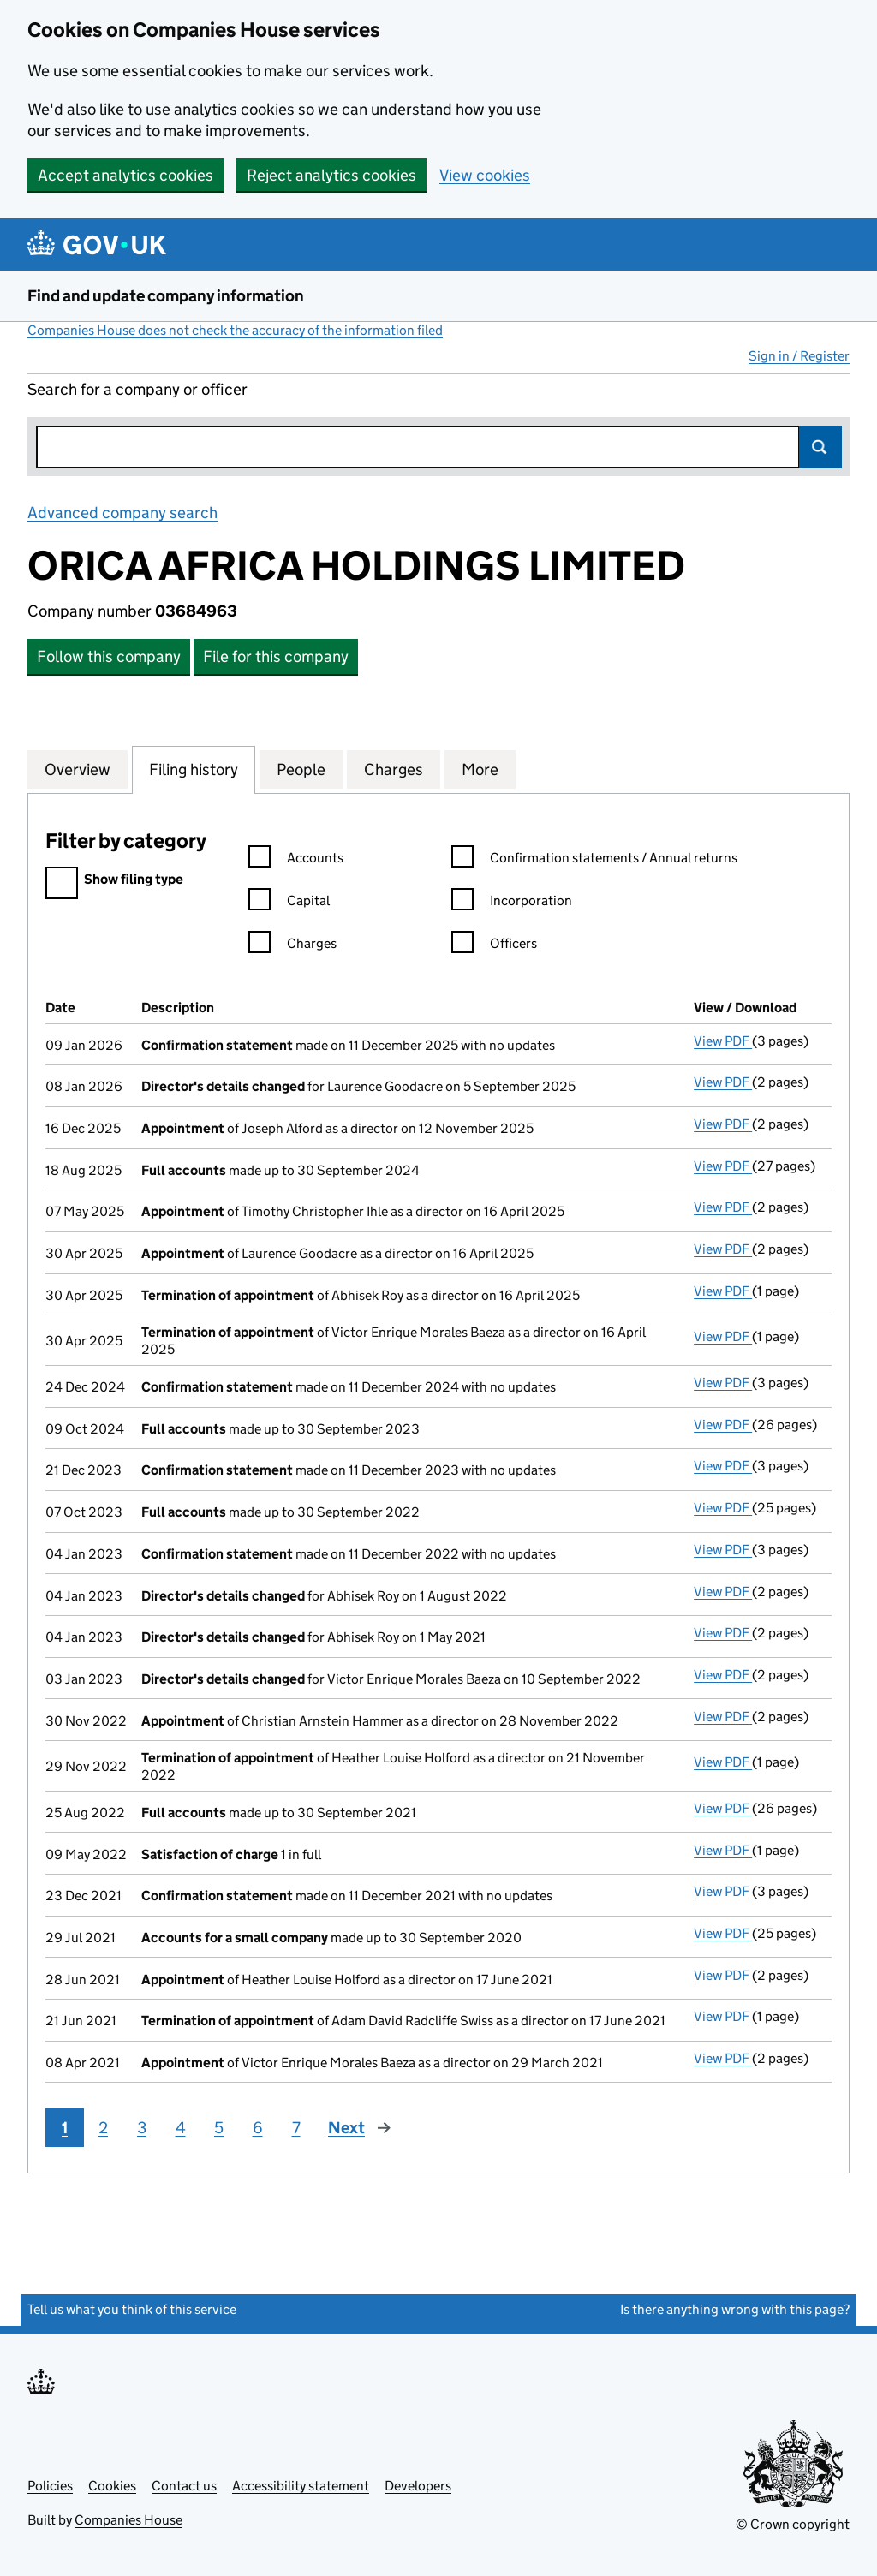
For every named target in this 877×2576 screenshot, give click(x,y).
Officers (494, 946)
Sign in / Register (799, 356)
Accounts (295, 860)
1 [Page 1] (65, 2128)
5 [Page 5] (219, 2128)
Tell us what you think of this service (131, 2309)
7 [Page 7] (296, 2128)
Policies (50, 2486)
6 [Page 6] (258, 2128)
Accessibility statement (300, 2486)
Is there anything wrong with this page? (735, 2309)
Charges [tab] (393, 769)
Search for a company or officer (137, 389)
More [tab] (480, 769)
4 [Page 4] (181, 2128)
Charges (292, 946)
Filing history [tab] (193, 769)
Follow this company (109, 656)
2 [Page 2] (103, 2128)
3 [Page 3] (141, 2128)
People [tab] (301, 769)
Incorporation (511, 903)
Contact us (184, 2486)
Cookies (112, 2486)
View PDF (723, 1041)
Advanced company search (122, 512)
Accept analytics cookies (125, 175)
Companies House (128, 2520)
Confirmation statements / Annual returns (594, 860)
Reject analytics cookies (331, 175)
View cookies (484, 175)
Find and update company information (165, 296)
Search (820, 447)
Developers (418, 2486)
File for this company (276, 656)
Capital (289, 903)
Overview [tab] (77, 769)
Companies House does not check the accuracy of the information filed (235, 330)
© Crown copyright (793, 2524)
